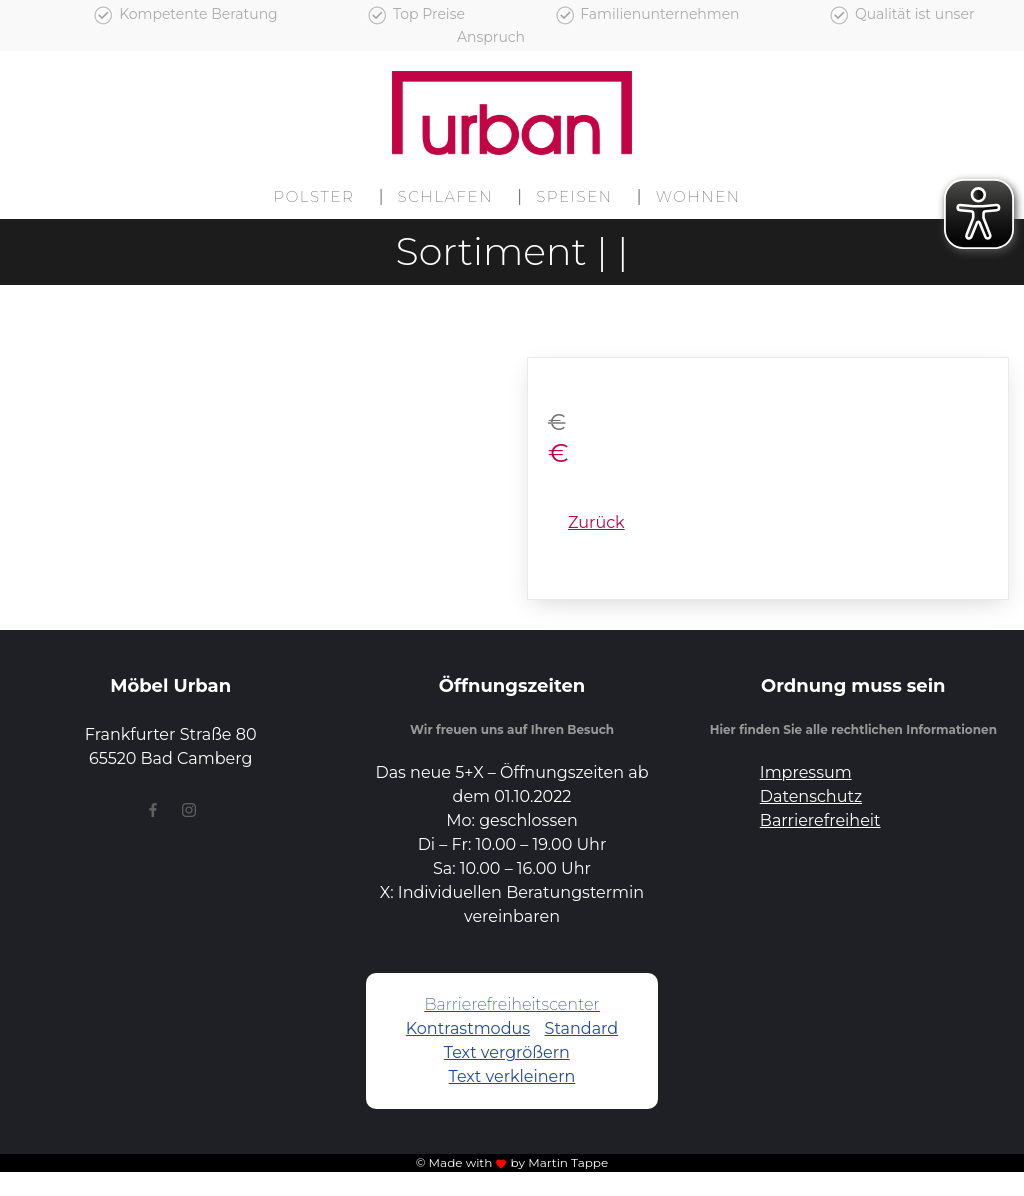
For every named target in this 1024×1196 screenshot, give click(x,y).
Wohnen (698, 196)
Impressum (806, 772)
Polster (313, 196)
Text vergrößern (507, 1052)
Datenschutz (811, 796)
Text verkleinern (512, 1076)
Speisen (574, 196)
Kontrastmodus (468, 1028)
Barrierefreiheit (820, 820)
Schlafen (446, 196)
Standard (582, 1028)
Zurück (596, 522)
